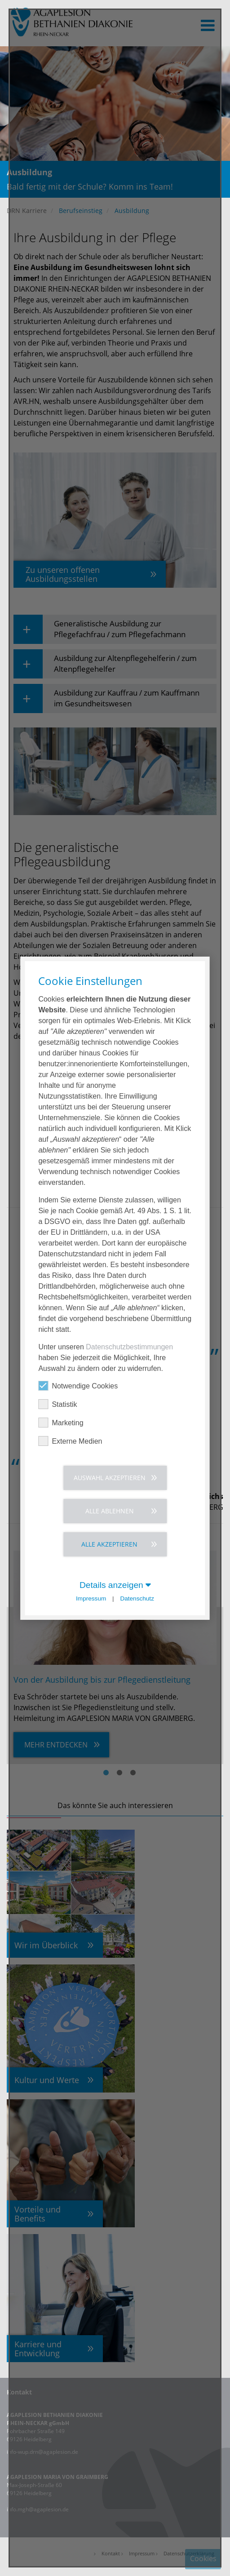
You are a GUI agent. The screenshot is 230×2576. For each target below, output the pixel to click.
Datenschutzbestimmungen (129, 1346)
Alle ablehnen (109, 1510)
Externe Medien (70, 1440)
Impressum (91, 1598)
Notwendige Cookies (78, 1385)
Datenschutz (137, 1598)
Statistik (57, 1404)
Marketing (60, 1422)
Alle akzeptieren (109, 1543)
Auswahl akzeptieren (110, 1477)
